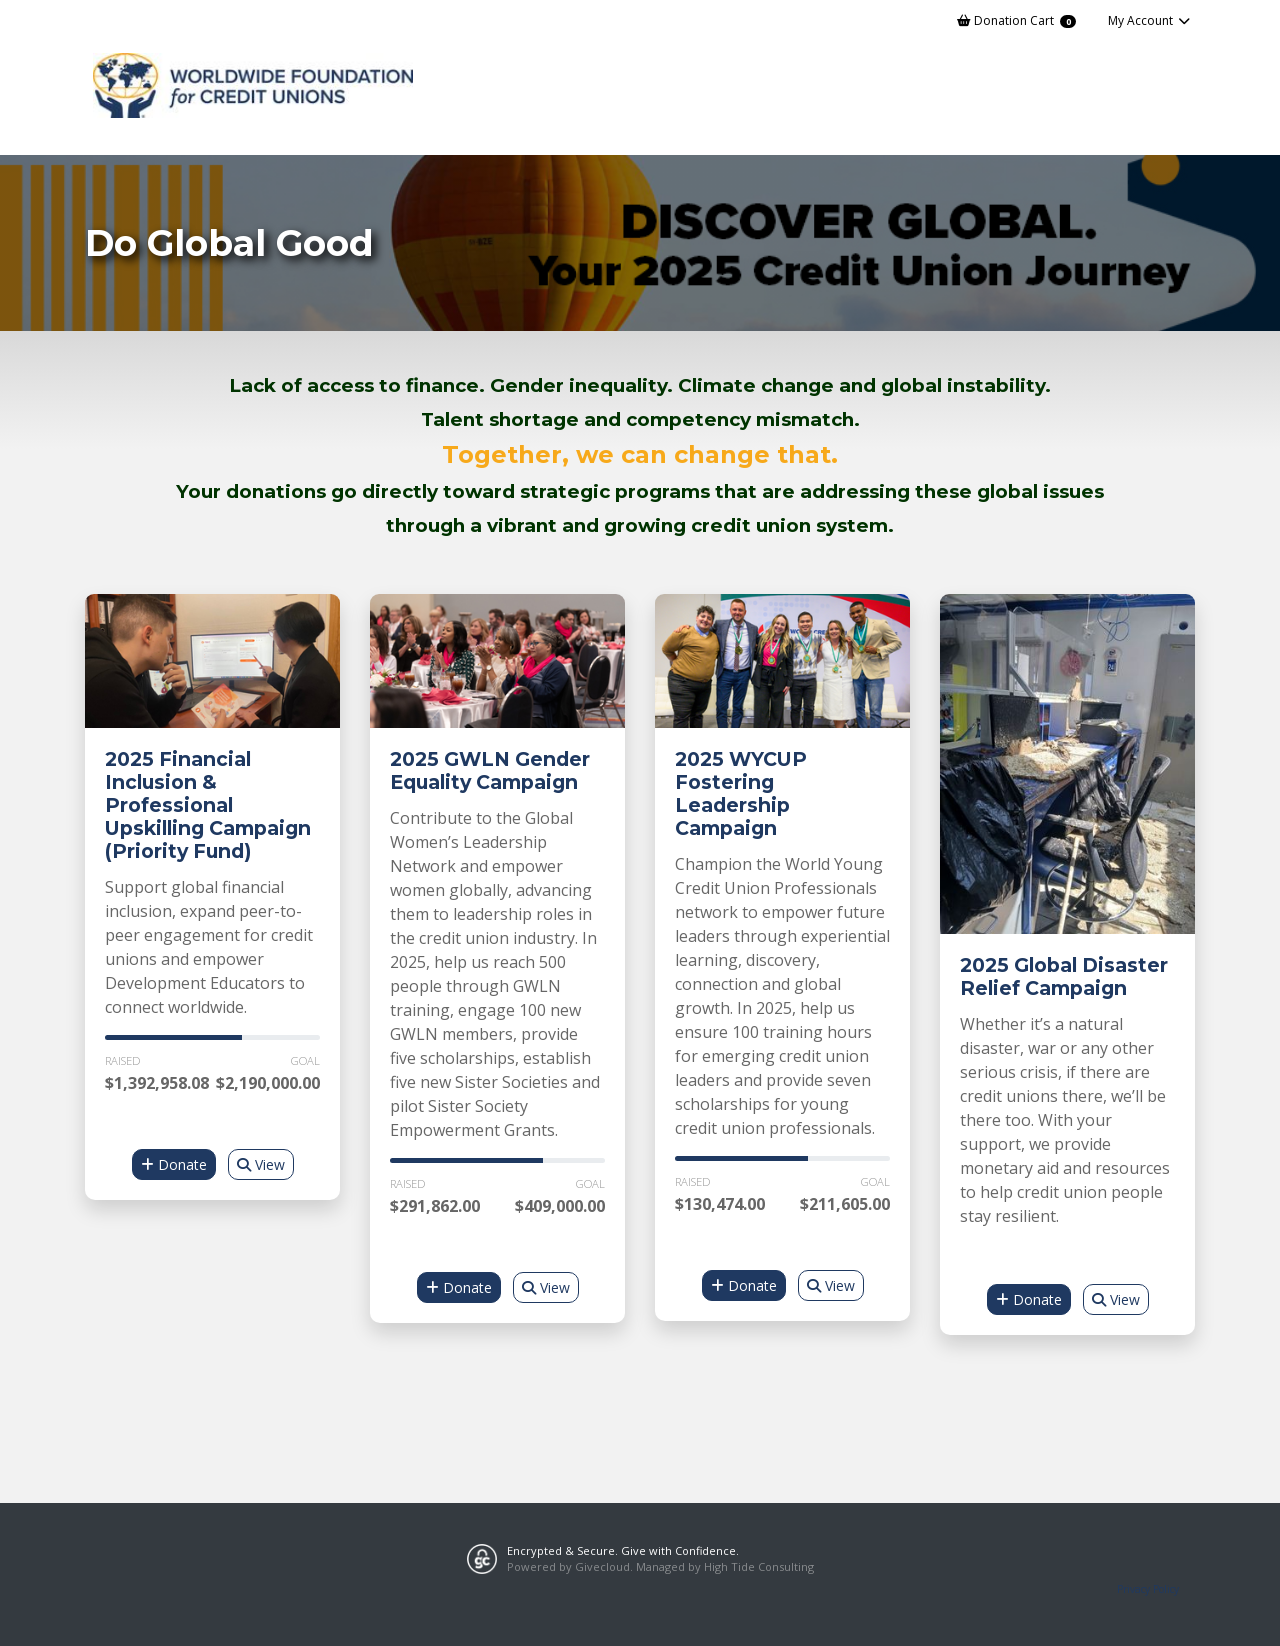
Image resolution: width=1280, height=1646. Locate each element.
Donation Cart (1016, 20)
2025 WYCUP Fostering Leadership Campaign (741, 793)
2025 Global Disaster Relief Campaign (1064, 976)
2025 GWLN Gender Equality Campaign (490, 770)
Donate (174, 1164)
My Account (1149, 20)
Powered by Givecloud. (570, 1566)
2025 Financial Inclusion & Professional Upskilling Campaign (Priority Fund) (208, 805)
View (261, 1164)
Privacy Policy (1148, 1589)
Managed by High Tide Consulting (725, 1566)
